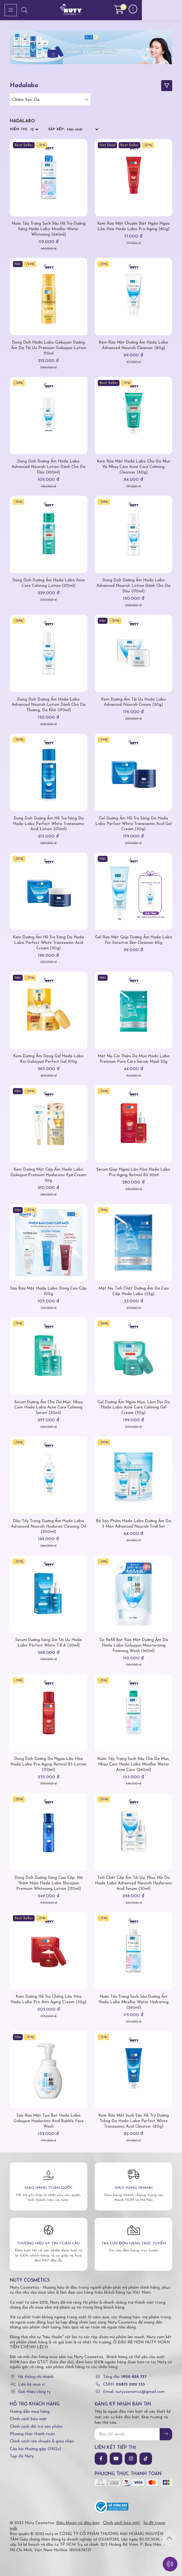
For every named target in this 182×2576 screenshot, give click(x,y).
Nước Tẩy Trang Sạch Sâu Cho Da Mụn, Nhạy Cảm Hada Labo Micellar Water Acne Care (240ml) (133, 1764)
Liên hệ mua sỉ (31, 2384)
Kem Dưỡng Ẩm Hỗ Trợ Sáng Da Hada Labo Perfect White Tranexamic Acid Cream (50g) (48, 942)
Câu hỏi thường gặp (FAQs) (35, 2449)
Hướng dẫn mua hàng (30, 2412)
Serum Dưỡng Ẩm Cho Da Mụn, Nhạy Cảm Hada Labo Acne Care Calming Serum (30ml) (48, 1407)
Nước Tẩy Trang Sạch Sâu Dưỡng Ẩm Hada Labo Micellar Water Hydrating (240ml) (133, 2002)
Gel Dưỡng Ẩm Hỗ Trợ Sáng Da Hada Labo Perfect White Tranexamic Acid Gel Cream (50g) (133, 823)
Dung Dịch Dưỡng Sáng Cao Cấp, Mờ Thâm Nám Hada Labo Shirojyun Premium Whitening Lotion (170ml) (48, 1883)
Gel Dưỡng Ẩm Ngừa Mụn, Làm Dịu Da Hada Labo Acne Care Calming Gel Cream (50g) (133, 1407)
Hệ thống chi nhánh (36, 2377)
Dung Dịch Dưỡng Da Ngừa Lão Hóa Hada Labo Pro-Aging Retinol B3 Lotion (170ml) (48, 1764)
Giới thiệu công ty (34, 2392)
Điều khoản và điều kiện (78, 2523)
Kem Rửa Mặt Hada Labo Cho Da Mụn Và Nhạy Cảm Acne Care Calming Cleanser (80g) (133, 466)
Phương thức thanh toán (32, 2434)
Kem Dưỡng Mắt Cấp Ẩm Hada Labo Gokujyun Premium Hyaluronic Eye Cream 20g (48, 1175)
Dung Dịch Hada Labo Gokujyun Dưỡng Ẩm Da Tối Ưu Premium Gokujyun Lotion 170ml (48, 347)
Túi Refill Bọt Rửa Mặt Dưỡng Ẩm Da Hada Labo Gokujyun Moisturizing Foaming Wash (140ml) (133, 1645)
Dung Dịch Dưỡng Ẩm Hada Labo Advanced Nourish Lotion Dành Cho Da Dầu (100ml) (48, 466)
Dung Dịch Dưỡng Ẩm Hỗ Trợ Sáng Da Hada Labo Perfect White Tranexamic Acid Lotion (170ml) (48, 823)
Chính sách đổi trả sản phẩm (36, 2427)
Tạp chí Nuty (22, 2456)
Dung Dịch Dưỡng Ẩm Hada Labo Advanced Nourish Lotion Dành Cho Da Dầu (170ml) (133, 585)
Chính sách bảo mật (28, 2419)
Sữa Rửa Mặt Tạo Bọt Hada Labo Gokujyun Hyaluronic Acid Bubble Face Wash (48, 2121)
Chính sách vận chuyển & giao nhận (42, 2441)
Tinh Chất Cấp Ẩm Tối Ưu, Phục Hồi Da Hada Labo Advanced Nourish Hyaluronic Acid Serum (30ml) (133, 1883)
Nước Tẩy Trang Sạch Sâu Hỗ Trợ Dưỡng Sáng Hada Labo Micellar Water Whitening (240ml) (48, 229)
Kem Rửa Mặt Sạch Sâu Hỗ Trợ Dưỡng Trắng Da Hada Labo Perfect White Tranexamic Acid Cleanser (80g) (133, 2121)
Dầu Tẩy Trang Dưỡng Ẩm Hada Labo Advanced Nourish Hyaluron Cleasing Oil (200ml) (48, 1526)
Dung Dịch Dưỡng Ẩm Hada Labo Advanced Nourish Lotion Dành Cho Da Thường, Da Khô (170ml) (48, 704)
